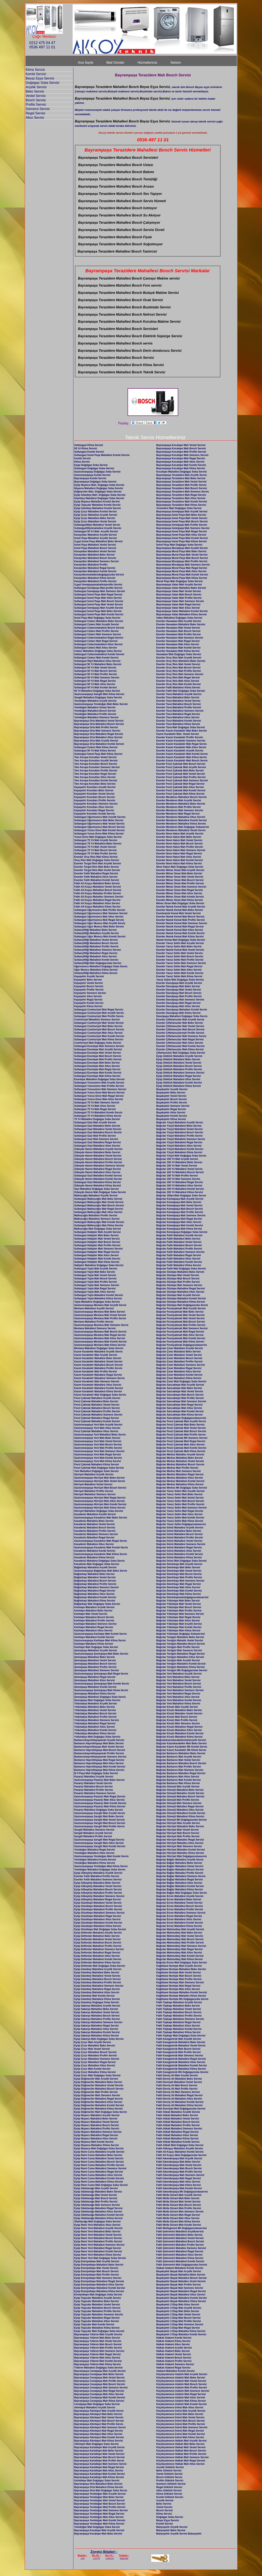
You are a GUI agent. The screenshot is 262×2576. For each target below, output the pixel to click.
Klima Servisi (35, 69)
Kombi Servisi (36, 74)
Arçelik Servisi (36, 87)
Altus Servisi (35, 117)
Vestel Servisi (36, 96)
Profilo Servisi (36, 104)
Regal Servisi (35, 113)
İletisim (176, 62)
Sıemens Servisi (38, 109)
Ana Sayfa (85, 62)
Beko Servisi (35, 91)
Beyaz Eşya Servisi (40, 78)
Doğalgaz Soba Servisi (42, 82)
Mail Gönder (115, 62)
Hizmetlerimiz (147, 62)
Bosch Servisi (36, 100)
